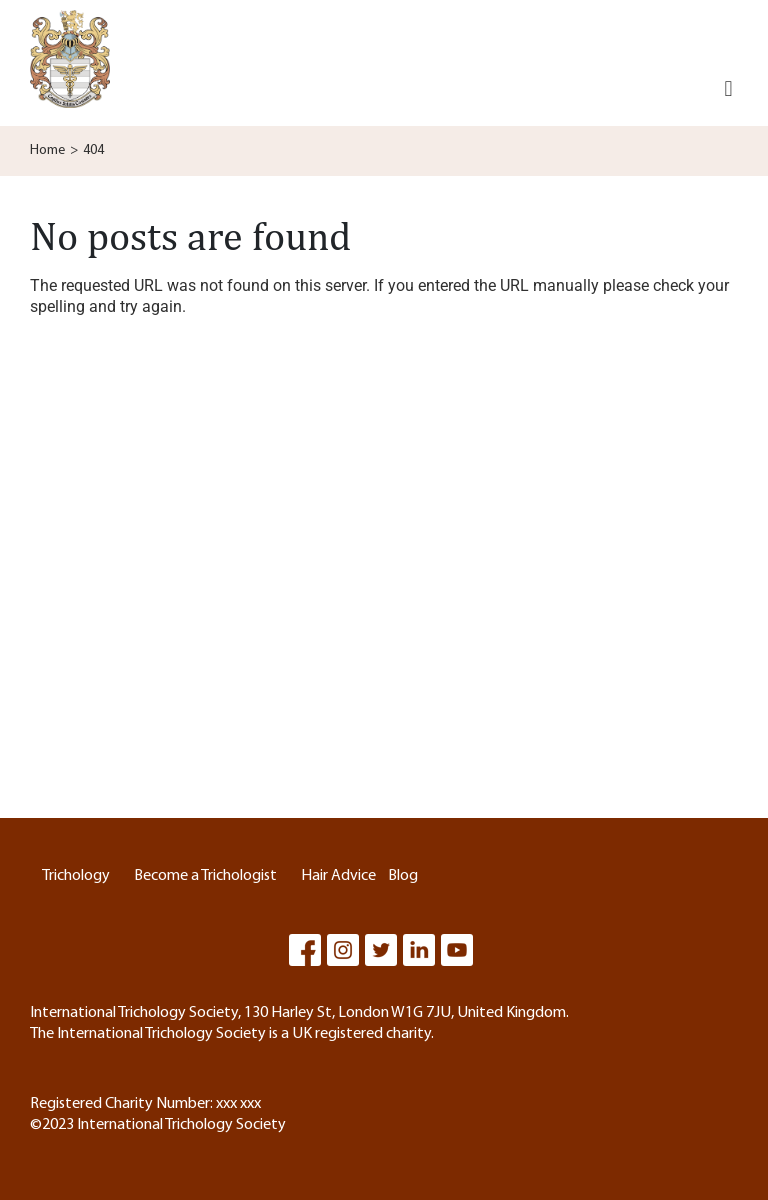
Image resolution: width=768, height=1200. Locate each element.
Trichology (76, 876)
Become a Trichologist (205, 876)
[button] (728, 89)
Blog (403, 876)
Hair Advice (338, 876)
